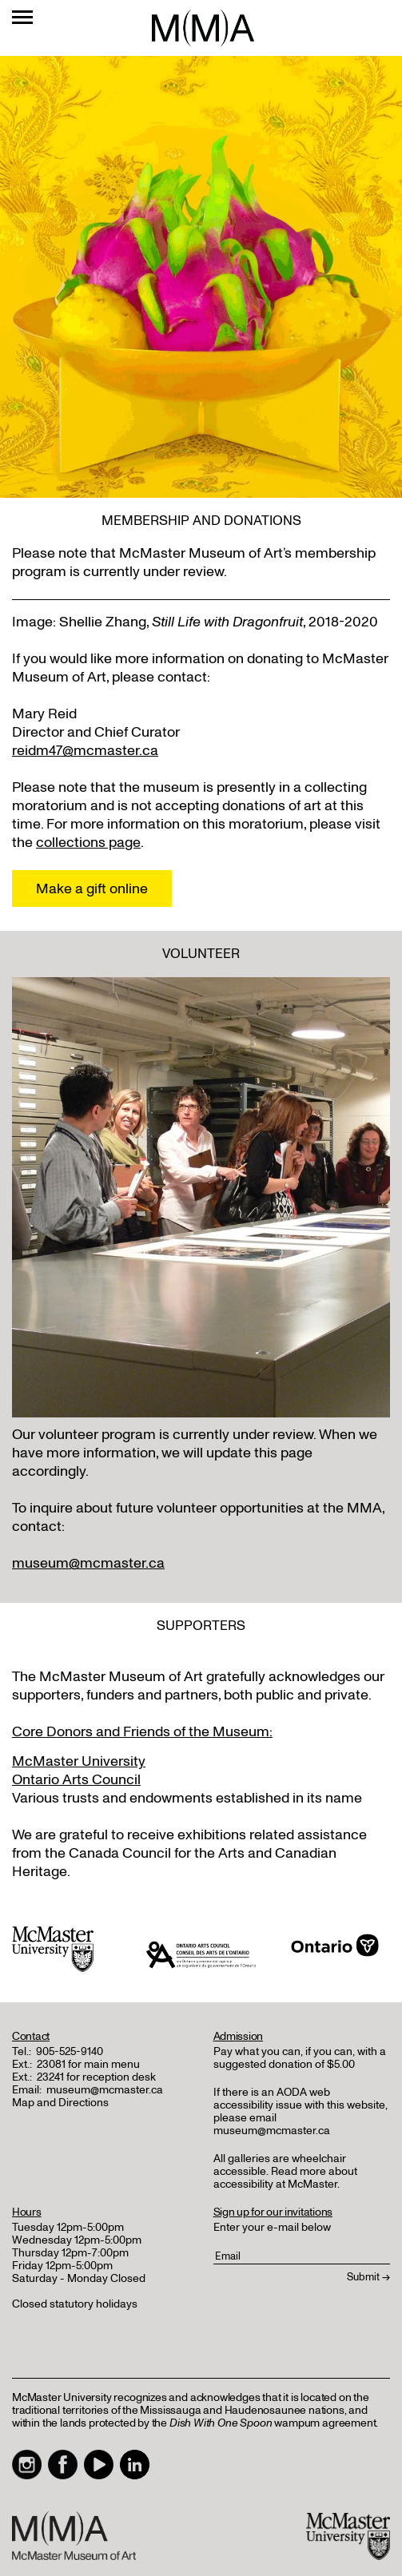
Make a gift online (92, 889)
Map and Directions (60, 2102)
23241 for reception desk (96, 2077)
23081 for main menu (88, 2064)
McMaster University (78, 1761)
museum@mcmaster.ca (88, 1563)
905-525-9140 (69, 2051)
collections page (88, 843)
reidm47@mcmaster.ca (85, 751)
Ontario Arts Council (76, 1780)
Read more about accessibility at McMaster (285, 2178)
